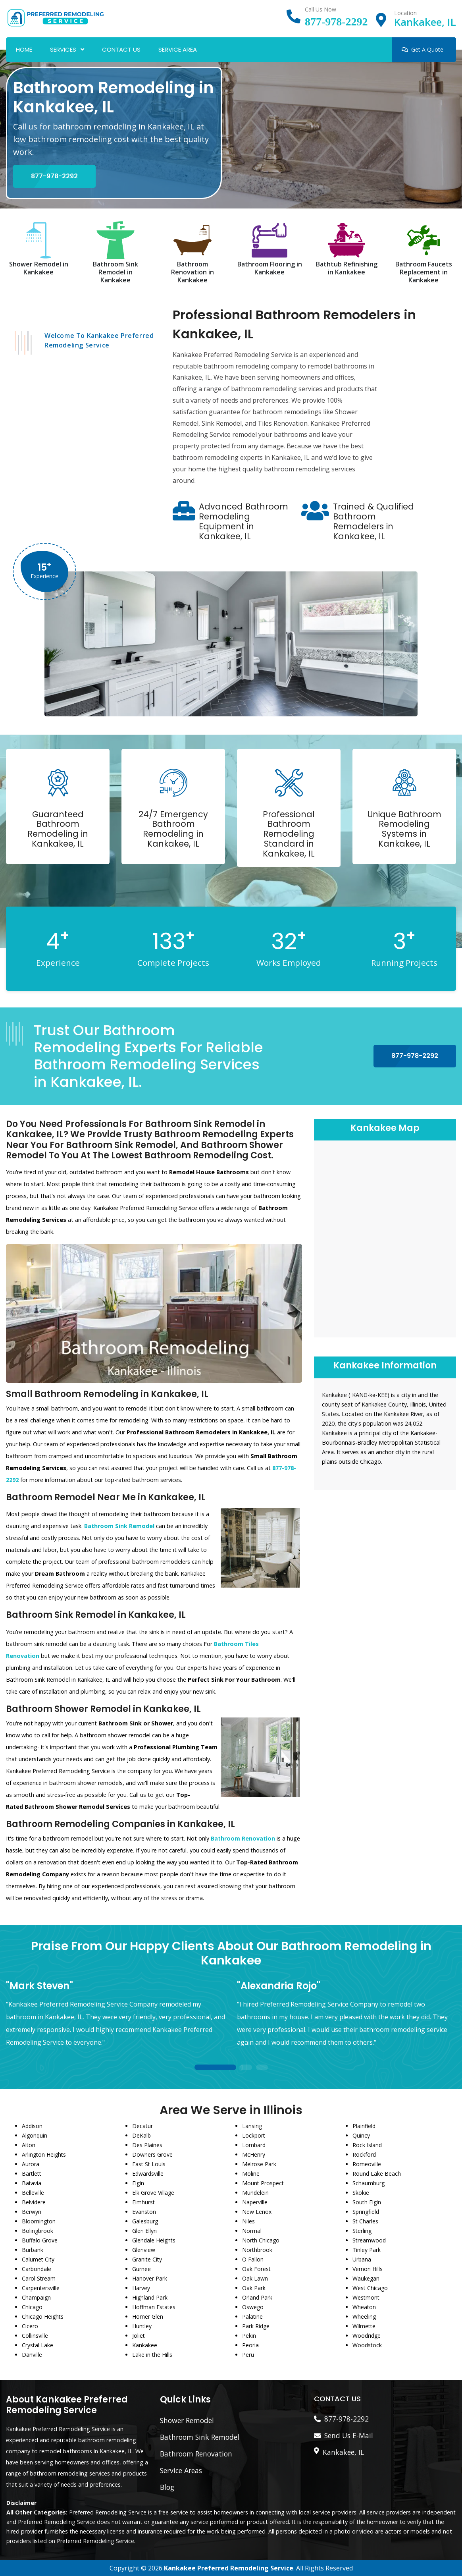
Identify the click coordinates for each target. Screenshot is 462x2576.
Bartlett (31, 2173)
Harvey (141, 2288)
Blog (167, 2487)
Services (63, 49)
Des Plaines (147, 2145)
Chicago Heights (43, 2316)
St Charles (365, 2221)
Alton (28, 2145)
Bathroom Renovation (196, 2453)
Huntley (142, 2326)
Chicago (32, 2307)
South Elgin (366, 2202)
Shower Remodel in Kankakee (38, 268)
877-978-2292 (336, 21)
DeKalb (141, 2135)
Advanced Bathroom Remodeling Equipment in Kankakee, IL (243, 521)
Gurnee (141, 2269)
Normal (252, 2230)
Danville (32, 2354)
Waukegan (365, 2278)
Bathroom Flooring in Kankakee (269, 268)
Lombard (254, 2145)
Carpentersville (41, 2288)
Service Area (177, 49)
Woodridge (366, 2335)
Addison (32, 2126)
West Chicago (370, 2288)
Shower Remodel (187, 2420)
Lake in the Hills (152, 2354)
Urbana (361, 2259)
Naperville (255, 2202)
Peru (248, 2354)
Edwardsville (148, 2173)
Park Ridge (256, 2326)
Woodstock (367, 2345)
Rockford (364, 2154)
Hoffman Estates (153, 2307)
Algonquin (34, 2135)
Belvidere (34, 2202)
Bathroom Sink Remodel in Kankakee (115, 272)
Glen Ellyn (144, 2230)
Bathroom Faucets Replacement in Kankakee (423, 272)
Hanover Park (149, 2278)
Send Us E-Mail (348, 2435)
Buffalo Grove (40, 2240)
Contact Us (121, 49)
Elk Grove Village (153, 2192)
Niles (248, 2221)
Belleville (33, 2192)
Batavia (31, 2183)
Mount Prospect (263, 2183)
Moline (251, 2173)
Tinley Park (366, 2250)
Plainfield (363, 2126)
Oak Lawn (255, 2278)
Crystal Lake (37, 2345)
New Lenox (256, 2211)
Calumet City (38, 2259)
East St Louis (149, 2164)
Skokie (360, 2192)
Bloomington (39, 2221)
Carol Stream (39, 2278)
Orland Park (257, 2297)
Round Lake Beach (376, 2173)
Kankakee (144, 2345)
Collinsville (35, 2335)
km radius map (385, 1237)
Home (24, 49)
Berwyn (31, 2211)
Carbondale (36, 2269)
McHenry (253, 2154)
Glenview (143, 2250)
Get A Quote (422, 49)
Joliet (138, 2335)
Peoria (250, 2345)
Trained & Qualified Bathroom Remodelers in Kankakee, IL (373, 521)
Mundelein (255, 2192)
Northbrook (257, 2250)
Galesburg (145, 2221)
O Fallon (253, 2259)
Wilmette (363, 2326)
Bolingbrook (37, 2230)
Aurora (30, 2164)
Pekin (249, 2335)
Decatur (142, 2126)
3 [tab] (262, 2068)
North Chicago (260, 2240)
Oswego (253, 2307)
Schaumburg (368, 2183)
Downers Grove (152, 2154)
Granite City (147, 2259)
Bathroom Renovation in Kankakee (192, 272)
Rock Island (367, 2145)
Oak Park (254, 2288)
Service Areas (181, 2470)
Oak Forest (256, 2269)
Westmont (365, 2297)
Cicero (30, 2326)
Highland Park (149, 2297)
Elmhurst (143, 2202)
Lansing (252, 2126)
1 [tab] (215, 2068)
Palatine (252, 2316)
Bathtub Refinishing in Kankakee (346, 268)
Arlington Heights (44, 2154)
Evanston (144, 2211)
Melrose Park (259, 2164)
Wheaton (364, 2307)
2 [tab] (246, 2068)
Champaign (36, 2297)
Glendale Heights (153, 2240)
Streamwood (369, 2240)
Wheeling (364, 2316)
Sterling (362, 2230)
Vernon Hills (367, 2269)
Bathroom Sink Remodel (199, 2437)
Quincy (361, 2135)
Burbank (32, 2250)
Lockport (253, 2135)
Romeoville (366, 2164)
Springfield (365, 2211)
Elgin (138, 2183)
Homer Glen (147, 2316)
